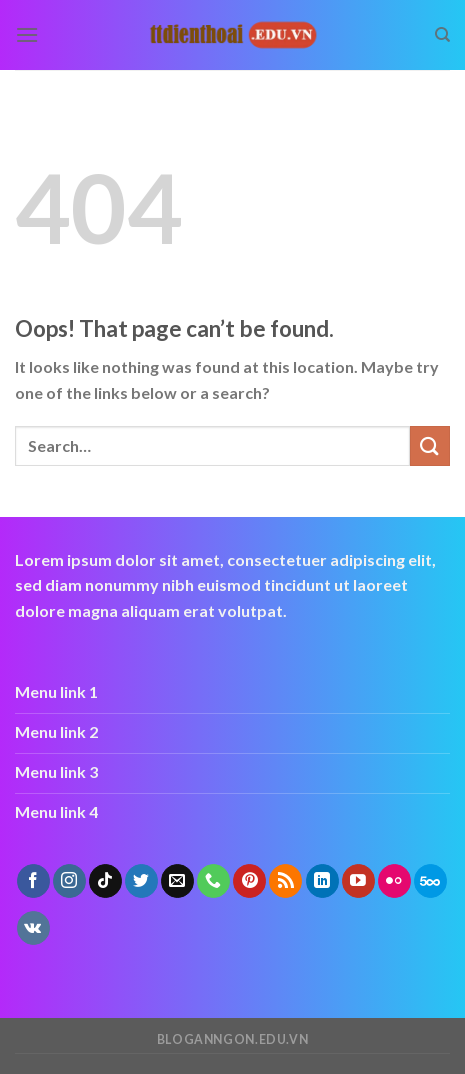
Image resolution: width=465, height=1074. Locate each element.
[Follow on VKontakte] (33, 928)
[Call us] (213, 881)
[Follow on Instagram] (69, 881)
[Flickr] (394, 881)
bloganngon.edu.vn (232, 1039)
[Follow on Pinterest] (249, 881)
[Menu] (27, 34)
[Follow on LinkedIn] (322, 881)
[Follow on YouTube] (358, 881)
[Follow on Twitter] (141, 881)
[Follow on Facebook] (33, 881)
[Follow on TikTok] (105, 881)
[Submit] (430, 445)
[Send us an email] (177, 881)
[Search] (442, 35)
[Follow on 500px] (430, 881)
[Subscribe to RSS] (285, 881)
